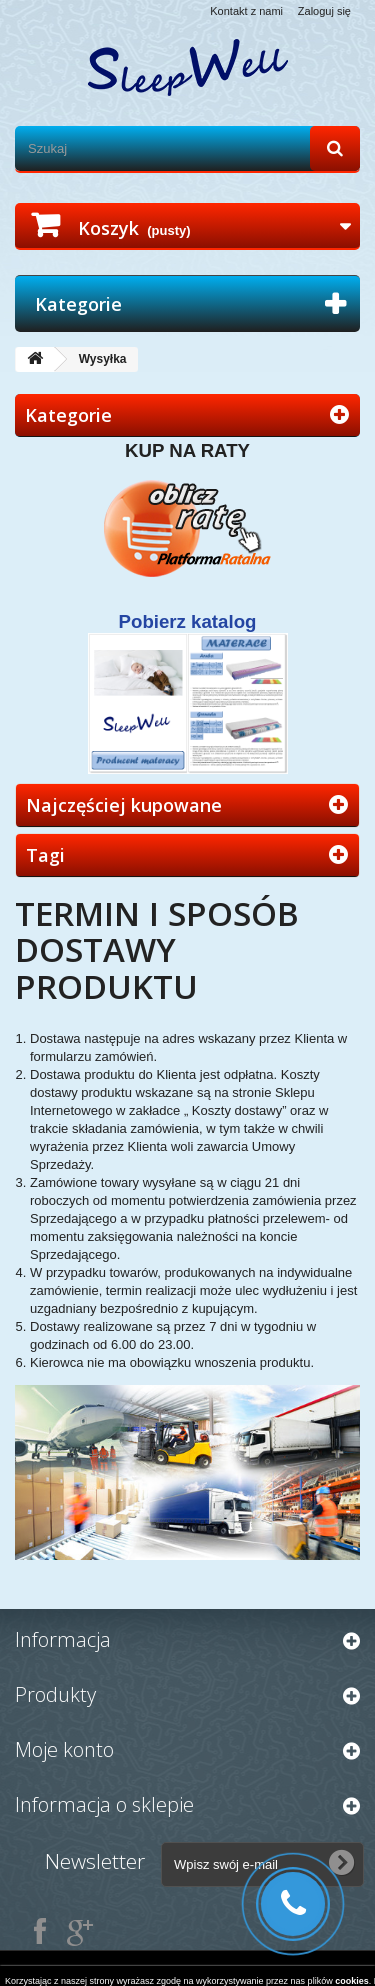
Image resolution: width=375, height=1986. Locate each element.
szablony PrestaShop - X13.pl (273, 1964)
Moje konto (64, 1749)
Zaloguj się (324, 11)
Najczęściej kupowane (124, 805)
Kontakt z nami (246, 11)
